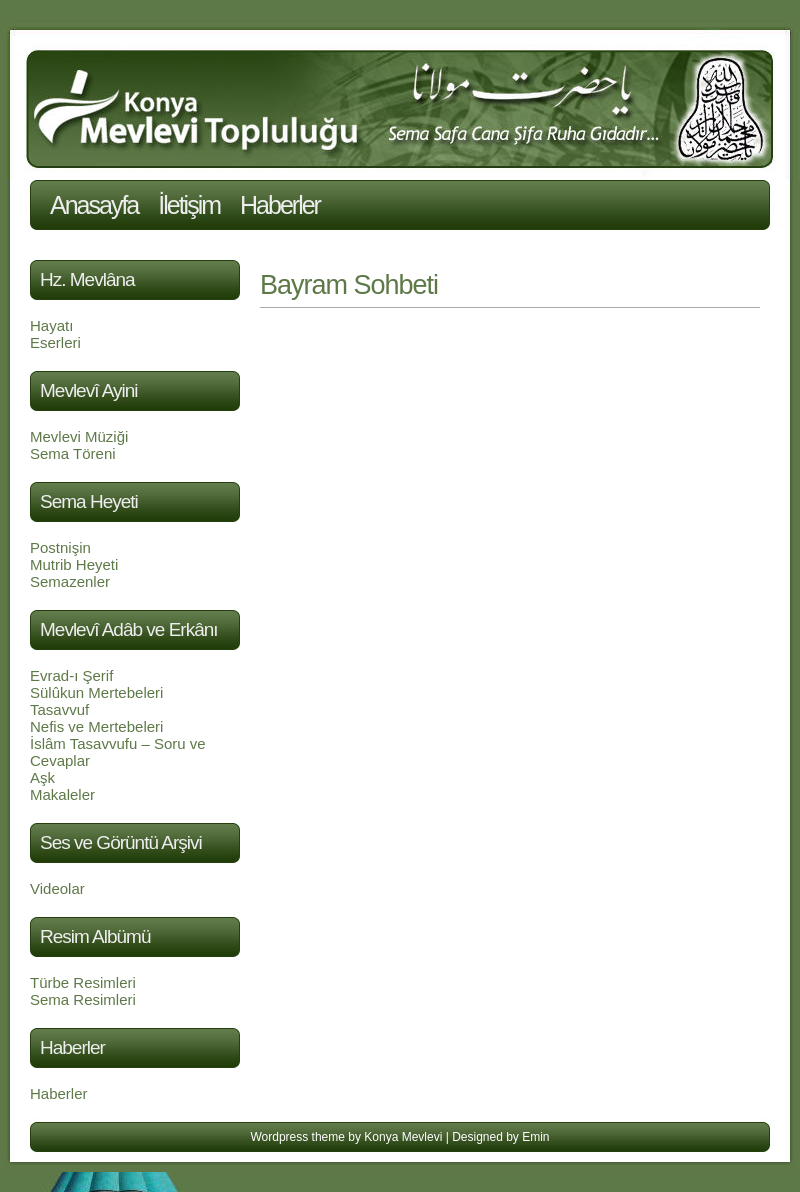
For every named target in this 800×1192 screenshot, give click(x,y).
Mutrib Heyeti (74, 564)
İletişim (189, 205)
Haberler (280, 205)
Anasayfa (94, 205)
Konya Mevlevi (403, 1137)
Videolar (57, 888)
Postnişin (60, 547)
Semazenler (70, 581)
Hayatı (51, 325)
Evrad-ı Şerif (71, 675)
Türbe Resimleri (83, 982)
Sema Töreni (73, 453)
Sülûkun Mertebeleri (96, 692)
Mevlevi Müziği (79, 436)
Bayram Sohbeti (349, 285)
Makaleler (62, 794)
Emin (535, 1137)
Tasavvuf (59, 709)
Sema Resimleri (83, 999)
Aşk (42, 777)
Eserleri (55, 342)
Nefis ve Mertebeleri (96, 726)
